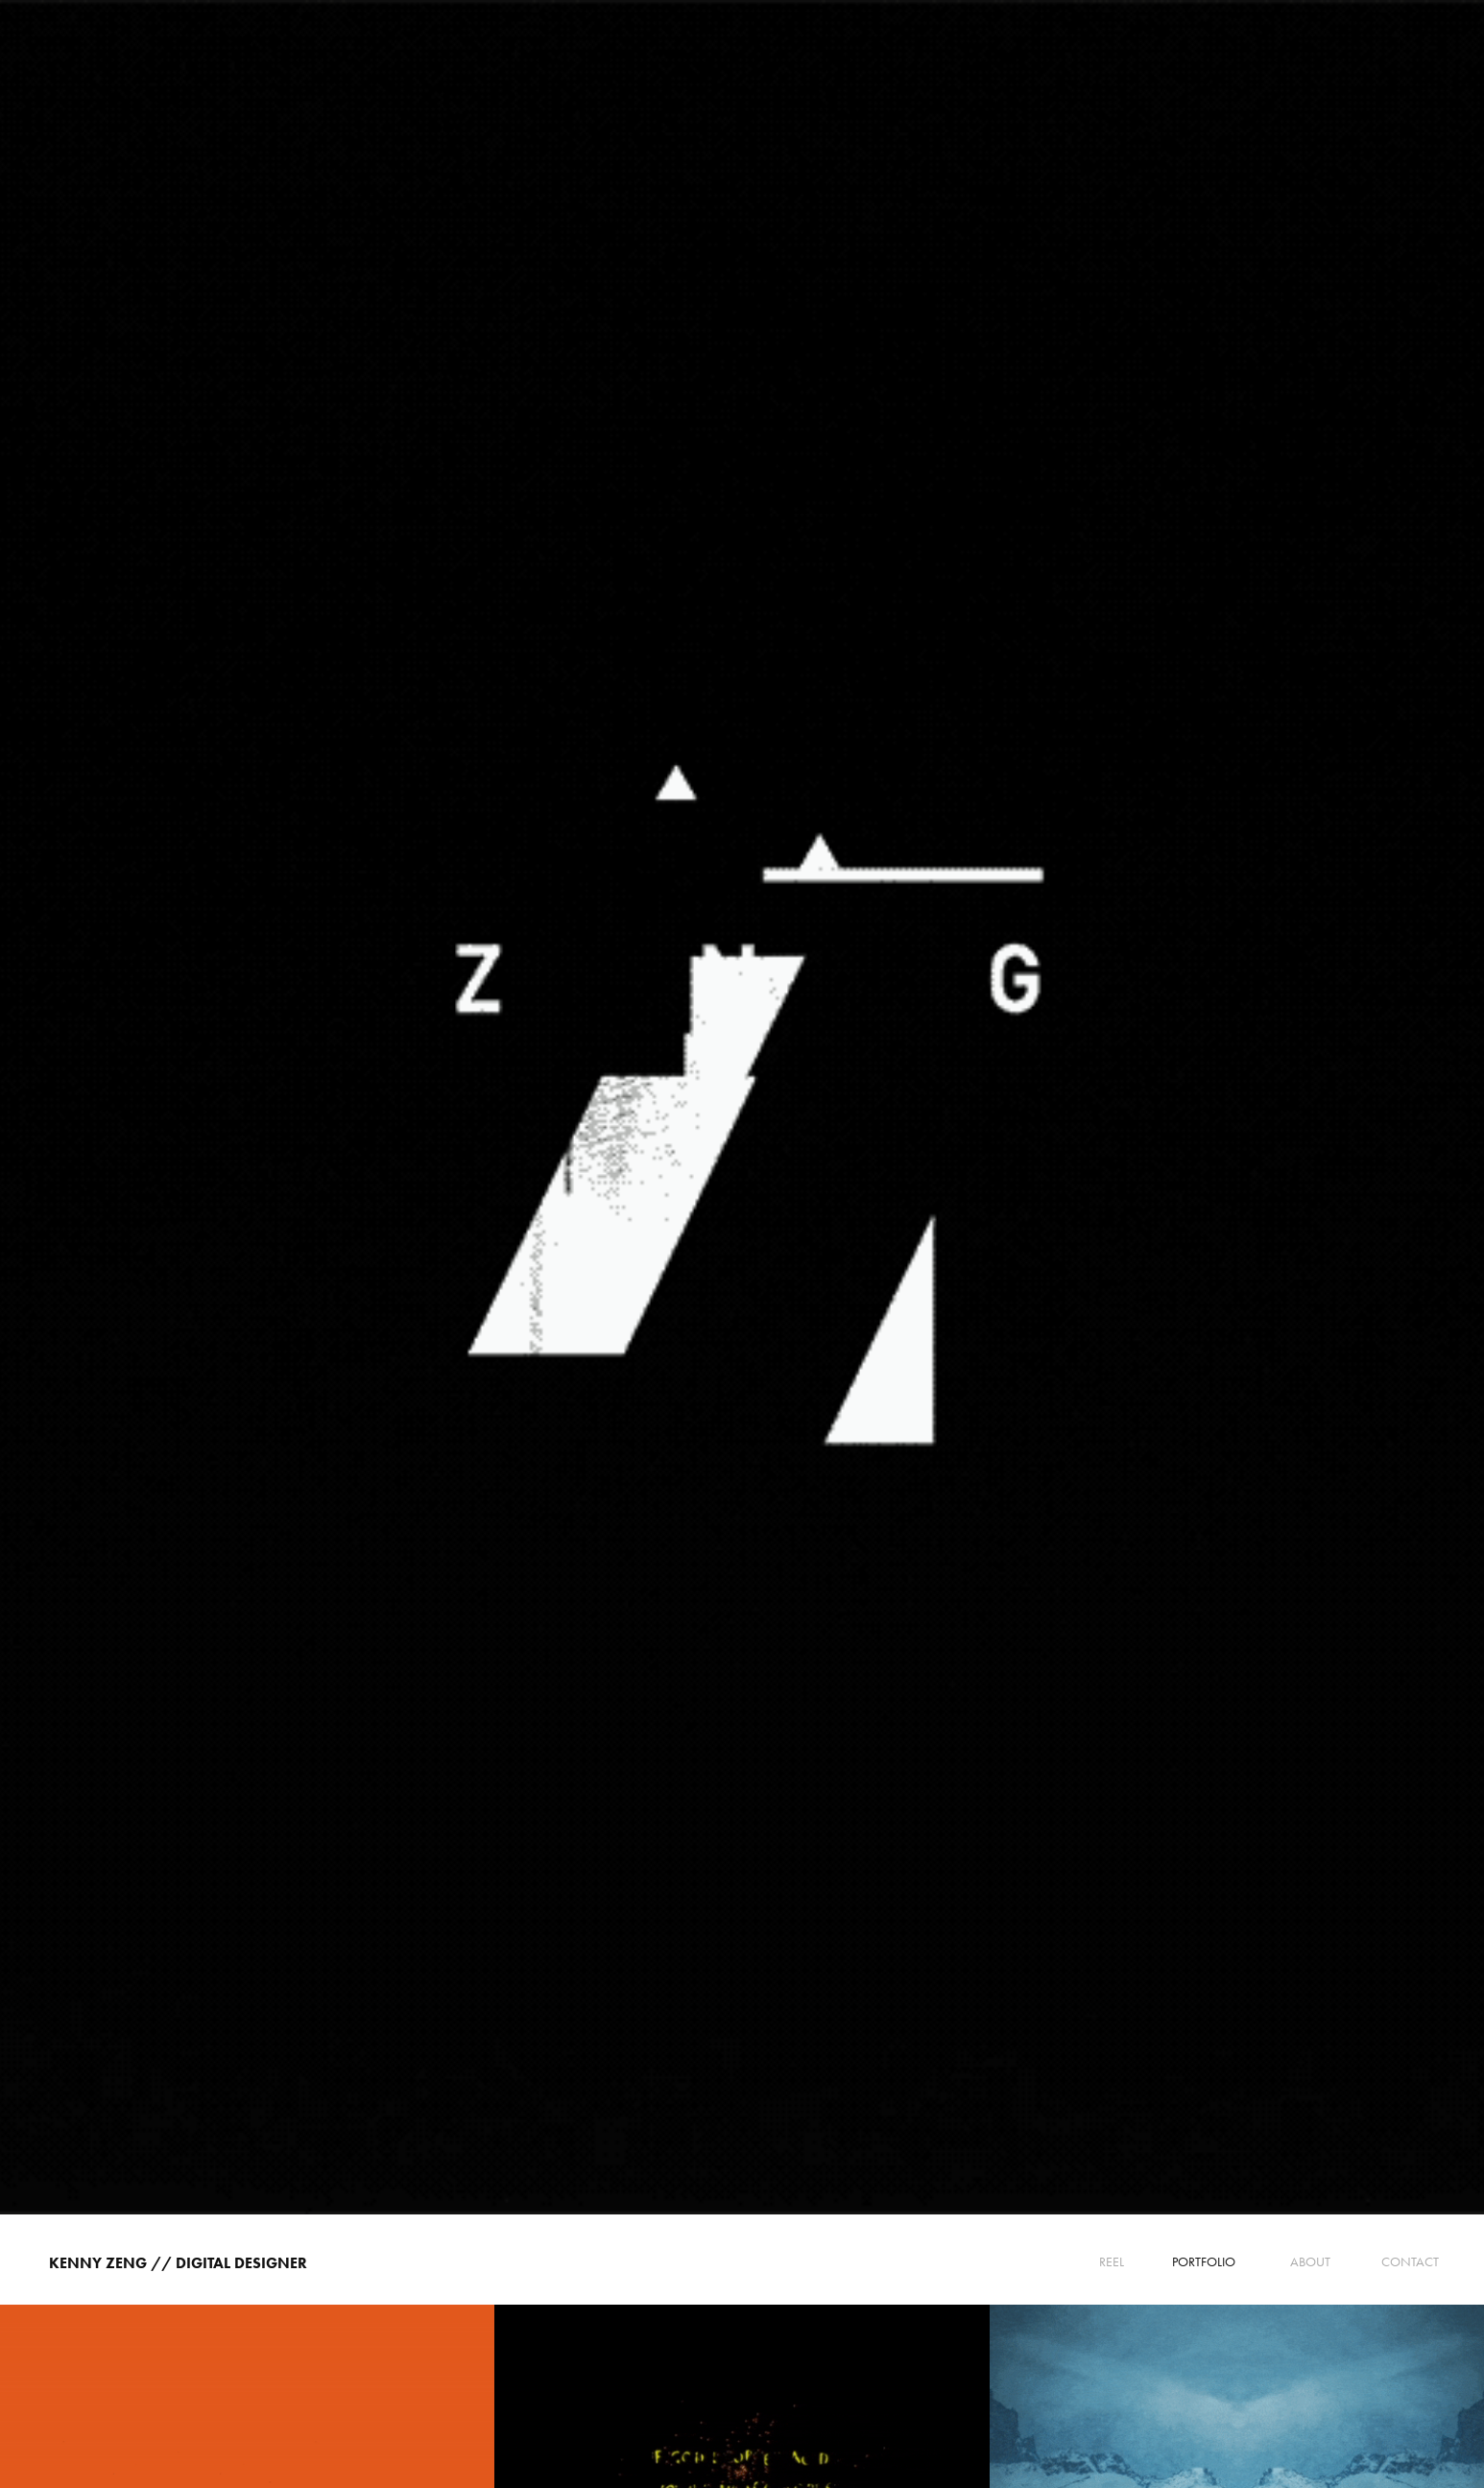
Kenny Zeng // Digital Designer (178, 2263)
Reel (1111, 2262)
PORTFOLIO (1203, 2262)
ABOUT (1310, 2262)
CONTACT (1410, 2262)
